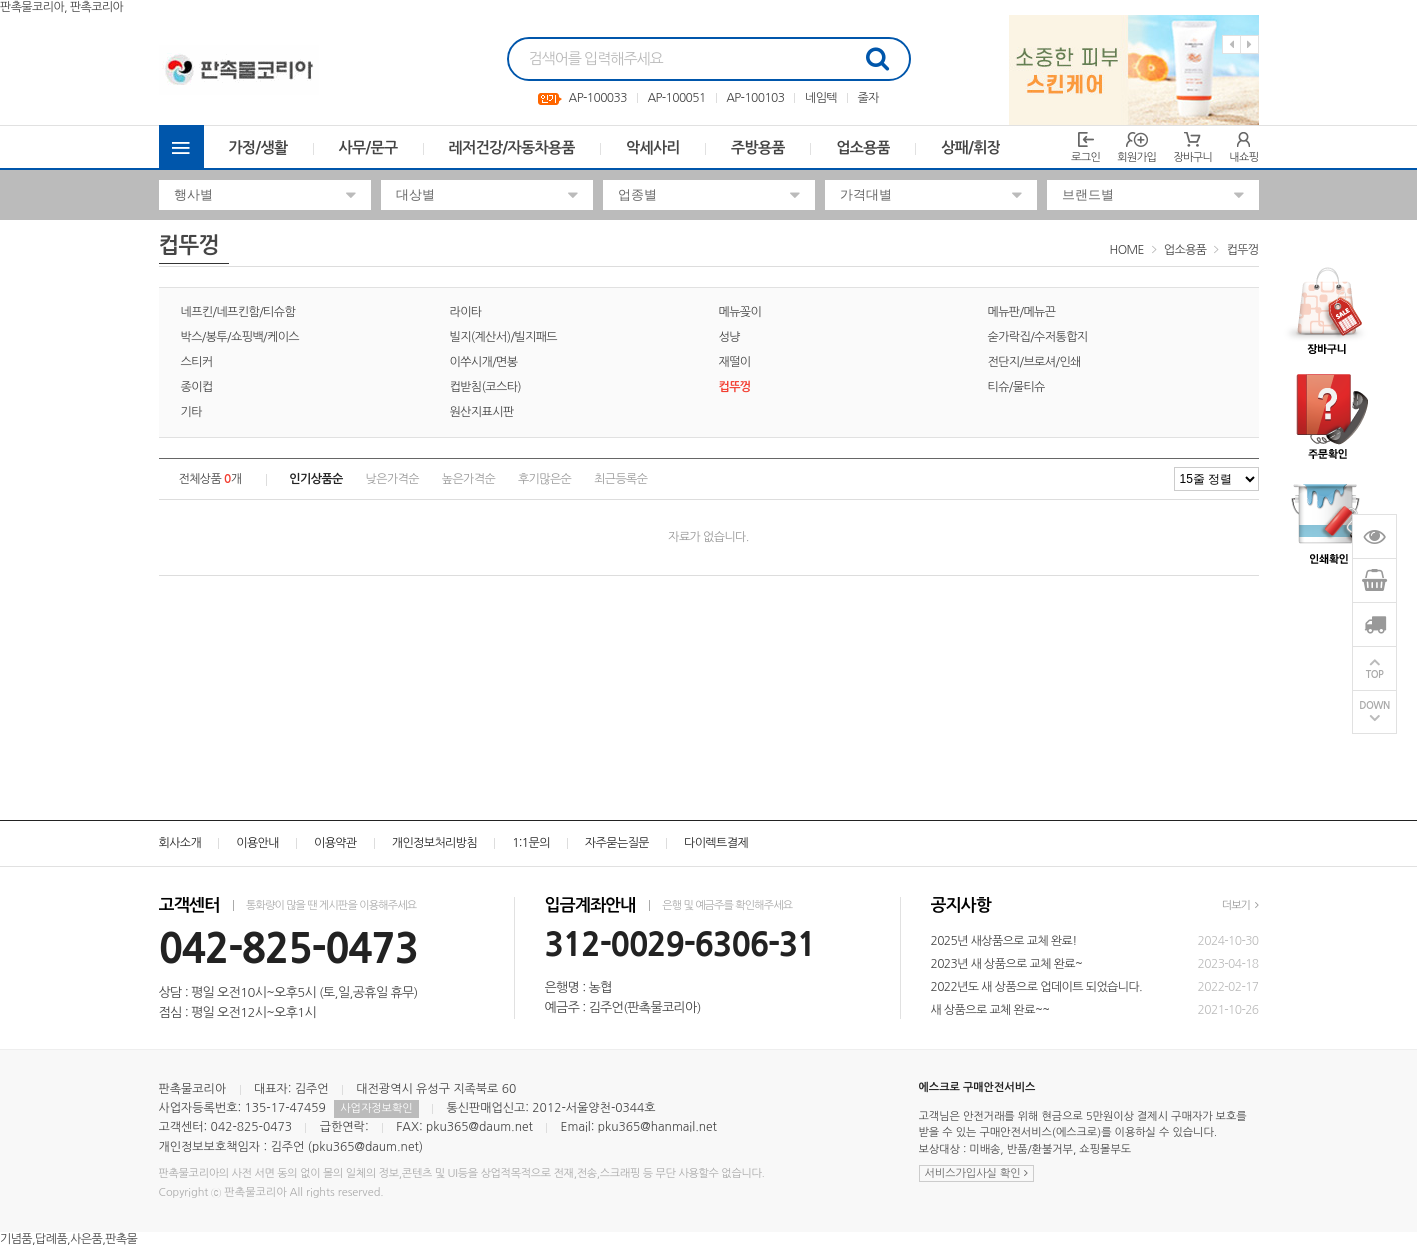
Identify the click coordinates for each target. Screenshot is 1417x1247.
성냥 (729, 337)
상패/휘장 (970, 147)
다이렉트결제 (716, 843)
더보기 (1240, 905)
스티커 (197, 362)
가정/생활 (258, 147)
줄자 (868, 98)
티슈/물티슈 (1016, 387)
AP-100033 (598, 98)
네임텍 (821, 98)
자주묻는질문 (617, 843)
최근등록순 (620, 479)
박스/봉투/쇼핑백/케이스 (240, 337)
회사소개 (180, 843)
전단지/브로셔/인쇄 (1034, 362)
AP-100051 (676, 98)
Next (1249, 44)
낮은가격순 (392, 479)
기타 (191, 412)
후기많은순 (544, 479)
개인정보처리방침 (434, 843)
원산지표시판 (482, 412)
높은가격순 (468, 479)
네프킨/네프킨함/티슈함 (238, 312)
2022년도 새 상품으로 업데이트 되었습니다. (1037, 987)
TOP (1375, 674)
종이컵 (197, 387)
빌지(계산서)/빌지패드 (504, 337)
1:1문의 (531, 843)
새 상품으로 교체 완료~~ (990, 1010)
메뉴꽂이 (740, 312)
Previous (1231, 44)
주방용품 (758, 147)
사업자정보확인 (376, 1108)
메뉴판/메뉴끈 (1022, 312)
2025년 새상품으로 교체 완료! (1004, 941)
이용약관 (335, 843)
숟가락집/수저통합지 (1038, 337)
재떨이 (735, 362)
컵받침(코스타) (486, 387)
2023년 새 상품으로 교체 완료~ (1007, 964)
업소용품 (863, 147)
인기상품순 (315, 479)
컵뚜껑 (1242, 250)
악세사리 (653, 147)
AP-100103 (755, 98)
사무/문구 (368, 147)
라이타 (466, 312)
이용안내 (257, 843)
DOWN (1374, 705)
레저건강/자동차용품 (512, 147)
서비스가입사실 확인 (976, 1173)
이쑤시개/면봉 (484, 362)
